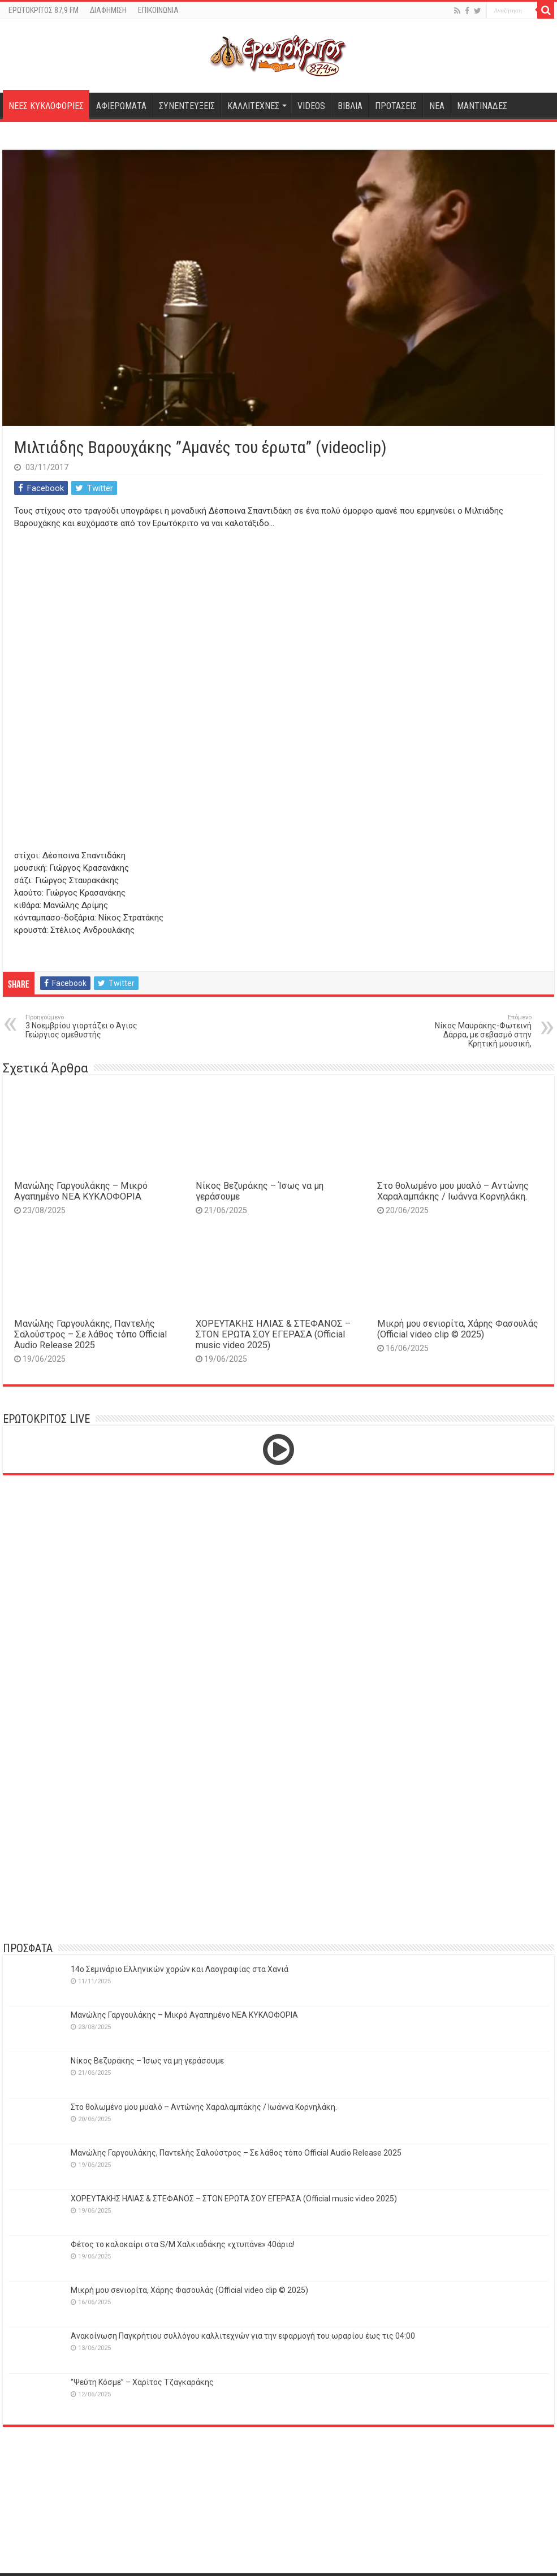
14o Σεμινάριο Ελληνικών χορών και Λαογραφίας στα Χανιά (179, 1969)
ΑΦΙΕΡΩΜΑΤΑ (121, 106)
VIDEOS (311, 106)
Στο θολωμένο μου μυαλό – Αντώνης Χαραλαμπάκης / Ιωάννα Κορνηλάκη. (453, 1191)
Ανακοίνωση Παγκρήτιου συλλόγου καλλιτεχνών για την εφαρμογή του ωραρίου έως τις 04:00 (243, 2335)
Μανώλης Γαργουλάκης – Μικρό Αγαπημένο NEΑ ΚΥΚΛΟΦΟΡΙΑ (81, 1191)
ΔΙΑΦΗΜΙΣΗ (108, 10)
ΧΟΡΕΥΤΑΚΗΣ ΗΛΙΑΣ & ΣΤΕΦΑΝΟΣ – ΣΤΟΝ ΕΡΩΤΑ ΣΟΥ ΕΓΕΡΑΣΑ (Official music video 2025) (273, 1334)
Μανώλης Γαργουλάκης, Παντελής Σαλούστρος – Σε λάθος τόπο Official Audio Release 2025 (90, 1334)
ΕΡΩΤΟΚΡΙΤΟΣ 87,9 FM (43, 10)
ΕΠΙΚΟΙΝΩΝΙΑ (158, 10)
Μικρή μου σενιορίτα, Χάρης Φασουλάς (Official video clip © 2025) (457, 1329)
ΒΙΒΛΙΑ (350, 106)
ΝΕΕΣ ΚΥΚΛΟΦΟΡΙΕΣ (46, 106)
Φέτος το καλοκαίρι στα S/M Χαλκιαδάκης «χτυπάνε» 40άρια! (183, 2244)
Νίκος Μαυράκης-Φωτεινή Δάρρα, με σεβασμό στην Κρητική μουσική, (474, 1031)
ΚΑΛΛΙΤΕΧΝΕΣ (253, 106)
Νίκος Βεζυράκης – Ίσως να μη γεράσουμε (147, 2060)
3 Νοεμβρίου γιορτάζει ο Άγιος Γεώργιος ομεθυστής (83, 1026)
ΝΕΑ (436, 106)
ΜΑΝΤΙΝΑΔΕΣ (482, 106)
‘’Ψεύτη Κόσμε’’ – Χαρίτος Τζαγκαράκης (142, 2382)
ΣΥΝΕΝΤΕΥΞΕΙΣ (187, 106)
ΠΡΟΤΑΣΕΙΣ (396, 106)
